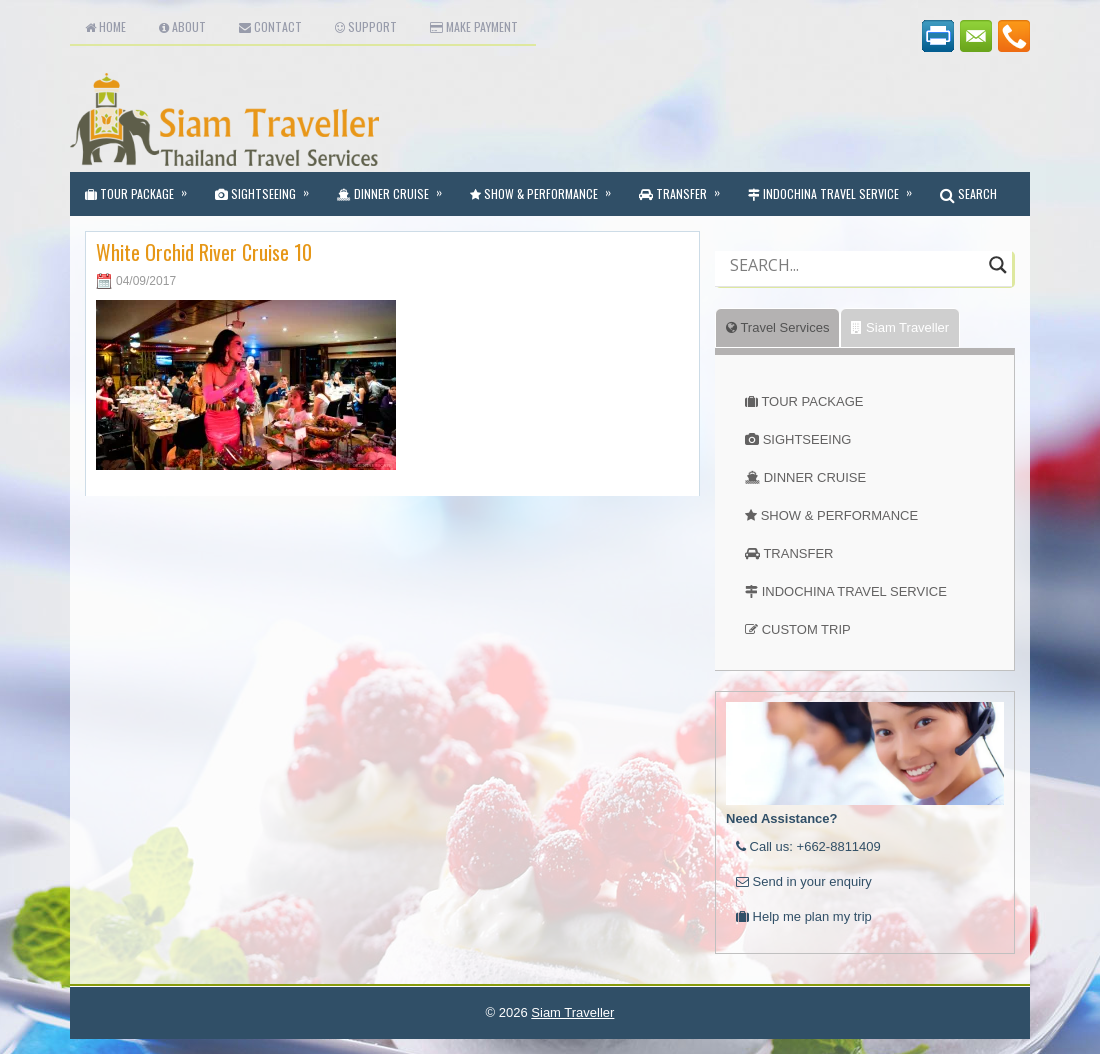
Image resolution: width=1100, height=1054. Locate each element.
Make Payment (474, 26)
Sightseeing (268, 187)
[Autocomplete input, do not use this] (854, 282)
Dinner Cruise (396, 187)
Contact (270, 26)
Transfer (686, 187)
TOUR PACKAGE (812, 401)
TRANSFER (798, 553)
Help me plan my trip (804, 916)
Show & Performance (547, 187)
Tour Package (142, 187)
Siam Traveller (900, 327)
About (182, 26)
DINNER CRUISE (815, 477)
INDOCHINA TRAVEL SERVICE (854, 591)
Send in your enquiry (804, 881)
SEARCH (968, 193)
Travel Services (777, 327)
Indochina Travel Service (836, 187)
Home (105, 26)
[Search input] (854, 265)
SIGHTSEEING (807, 439)
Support (366, 26)
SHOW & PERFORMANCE (839, 515)
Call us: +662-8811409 (808, 846)
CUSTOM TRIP (806, 629)
